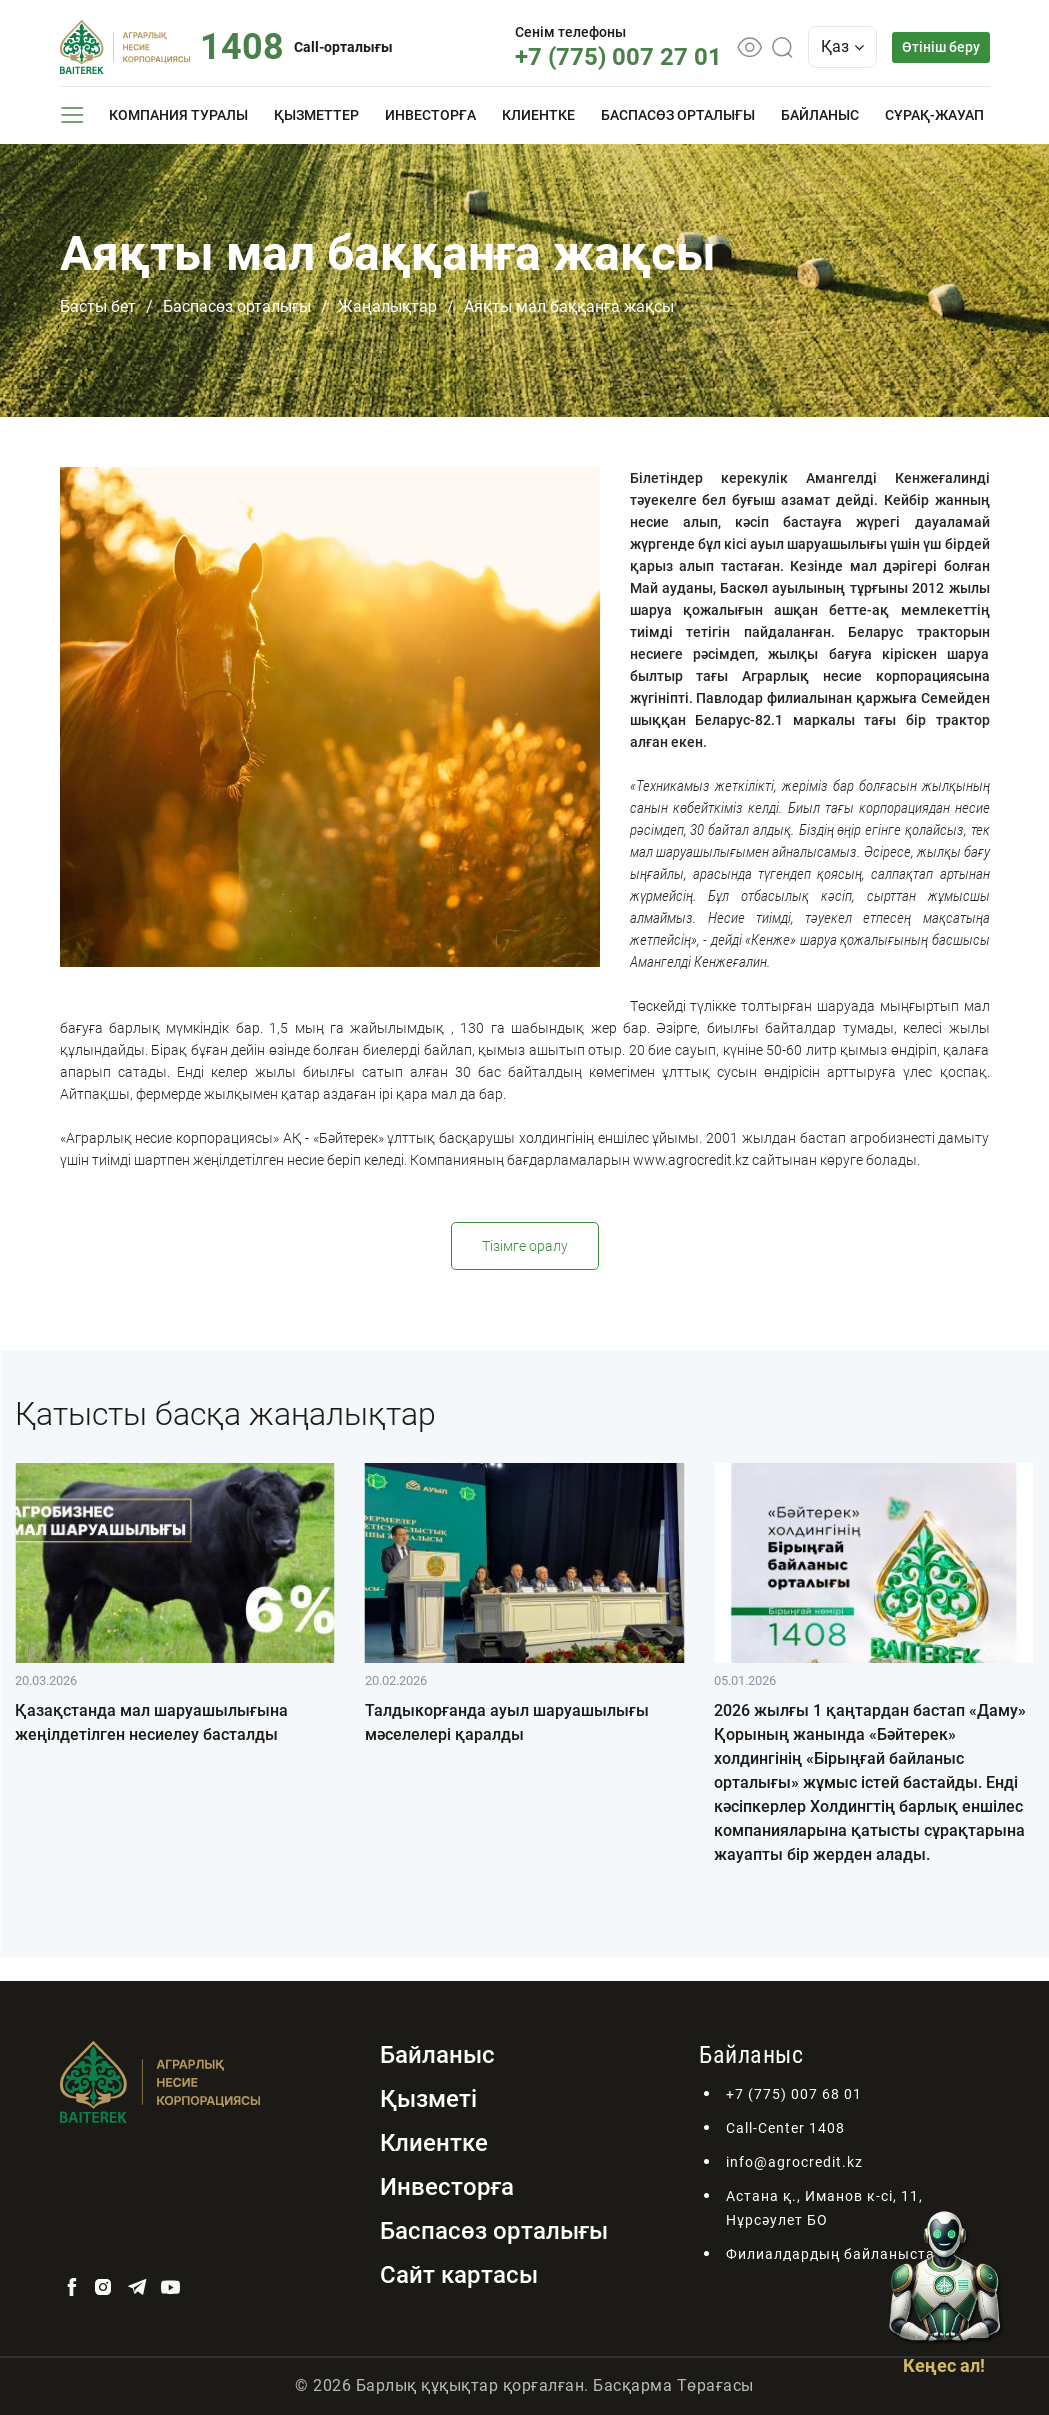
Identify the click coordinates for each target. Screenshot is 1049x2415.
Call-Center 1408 (785, 2128)
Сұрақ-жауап (934, 115)
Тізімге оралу (525, 1246)
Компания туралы (178, 115)
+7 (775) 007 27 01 (618, 57)
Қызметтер (316, 115)
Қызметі (428, 2099)
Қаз (842, 46)
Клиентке (538, 115)
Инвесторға (430, 115)
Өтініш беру (941, 47)
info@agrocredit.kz (794, 2162)
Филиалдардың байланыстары (841, 2254)
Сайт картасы (459, 2275)
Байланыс (820, 115)
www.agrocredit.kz (691, 1160)
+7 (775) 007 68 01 (794, 2094)
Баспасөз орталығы (678, 115)
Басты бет (98, 306)
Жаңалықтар (387, 306)
